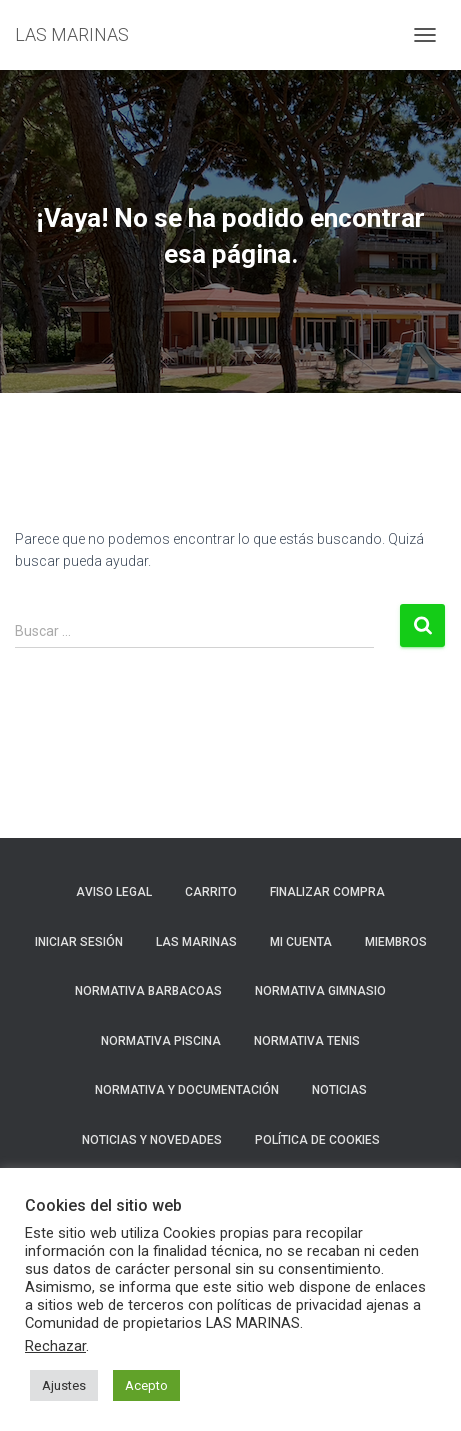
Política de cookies (317, 1140)
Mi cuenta (301, 942)
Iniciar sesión (79, 942)
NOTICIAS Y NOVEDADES (152, 1140)
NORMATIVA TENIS (307, 1041)
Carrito (211, 892)
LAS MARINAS (196, 942)
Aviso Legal (114, 892)
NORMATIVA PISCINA (161, 1041)
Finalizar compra (327, 892)
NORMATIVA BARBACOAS (148, 991)
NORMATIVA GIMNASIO (320, 991)
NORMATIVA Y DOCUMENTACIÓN (187, 1090)
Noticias (339, 1090)
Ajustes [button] (64, 1385)
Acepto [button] (146, 1385)
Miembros (396, 942)
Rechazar (55, 1346)
